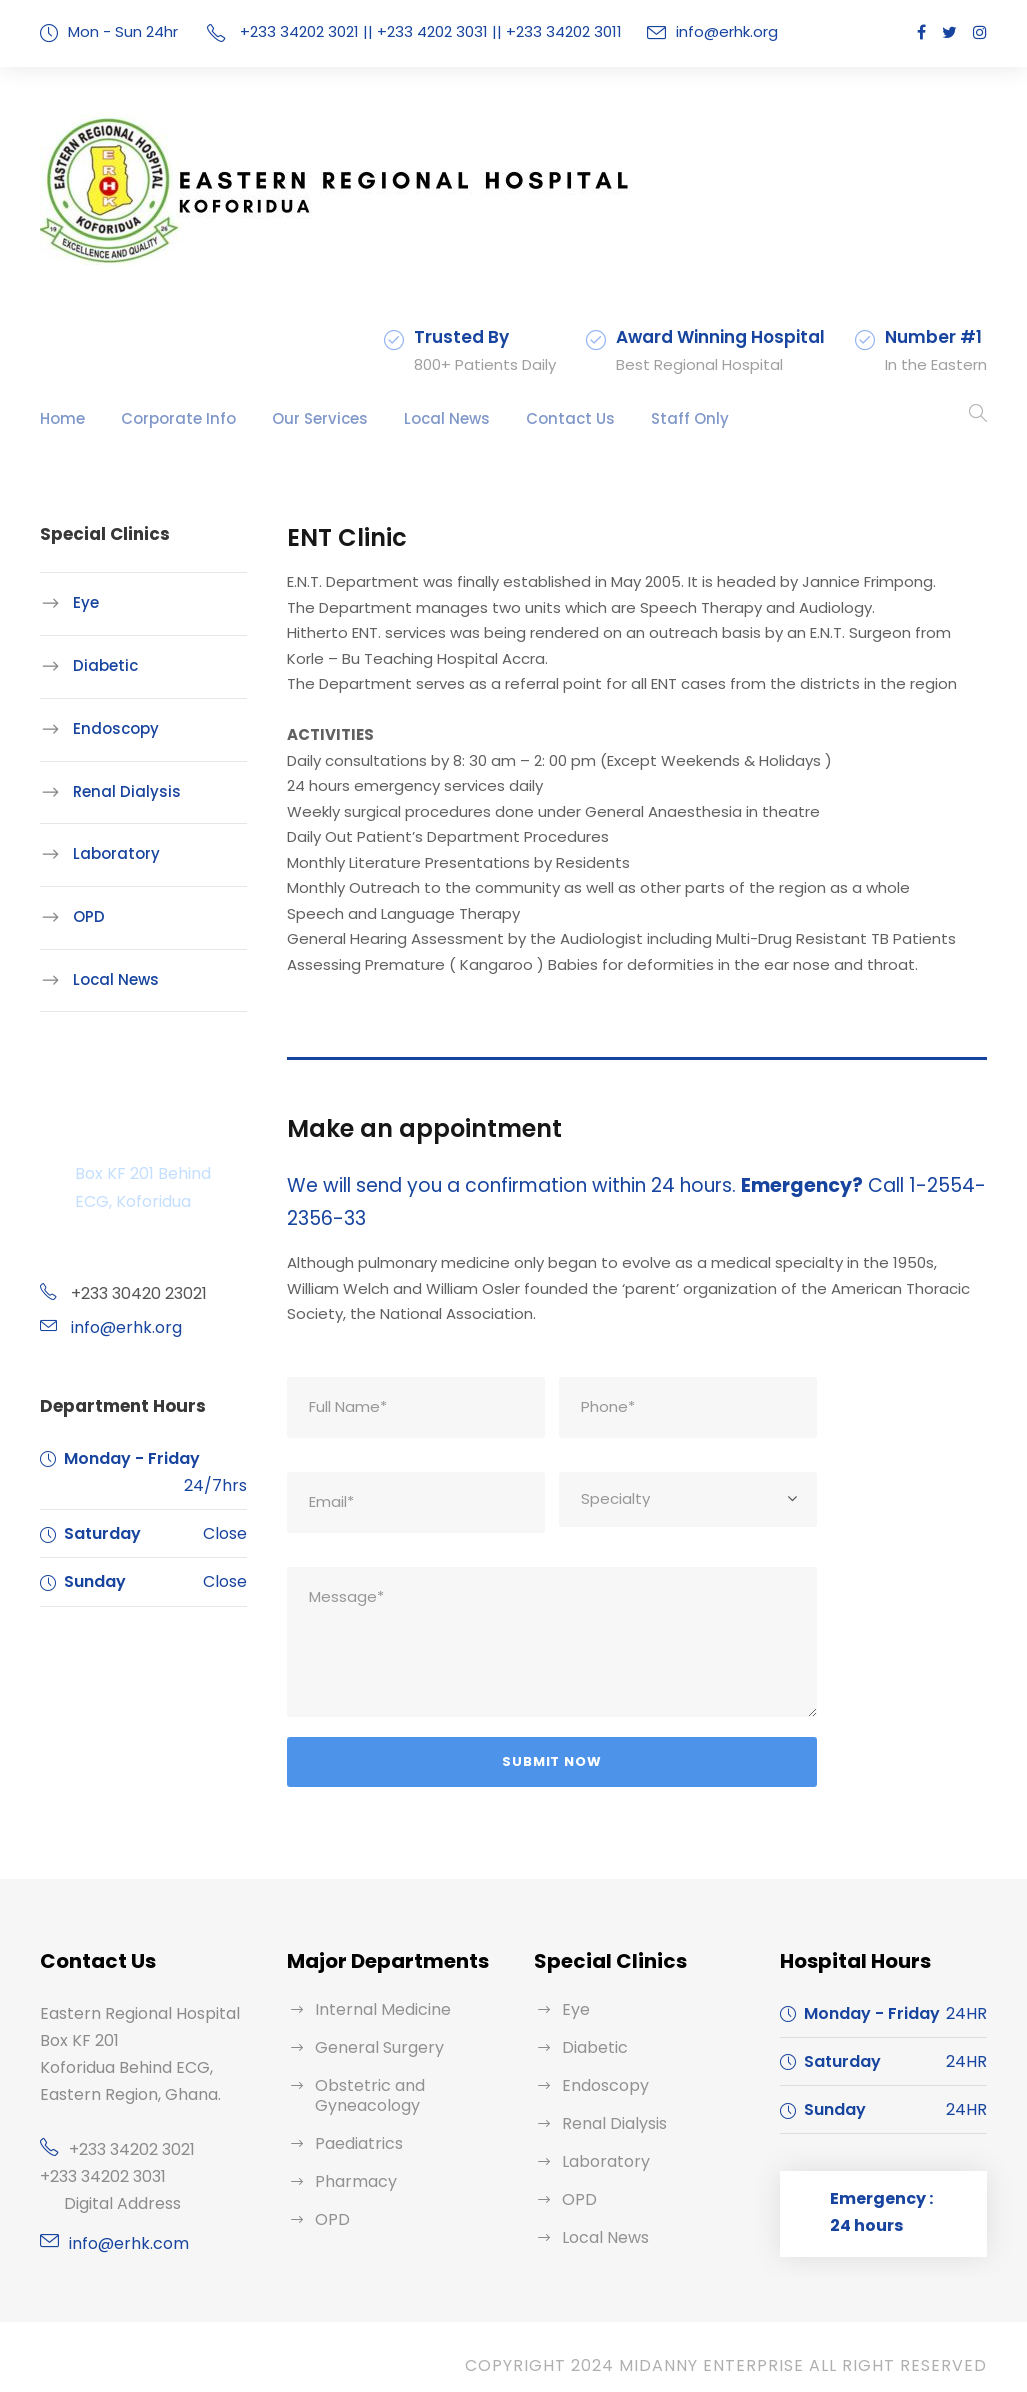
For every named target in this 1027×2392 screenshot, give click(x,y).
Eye (86, 602)
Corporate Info (164, 418)
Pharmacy (351, 2164)
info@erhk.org (710, 31)
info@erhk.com (123, 2226)
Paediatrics (354, 2126)
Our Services (291, 418)
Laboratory (109, 853)
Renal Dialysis (120, 790)
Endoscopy (110, 728)
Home (60, 418)
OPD (89, 916)
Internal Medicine (376, 1992)
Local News (410, 418)
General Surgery (373, 2030)
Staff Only (627, 418)
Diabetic (100, 665)
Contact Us (521, 418)
